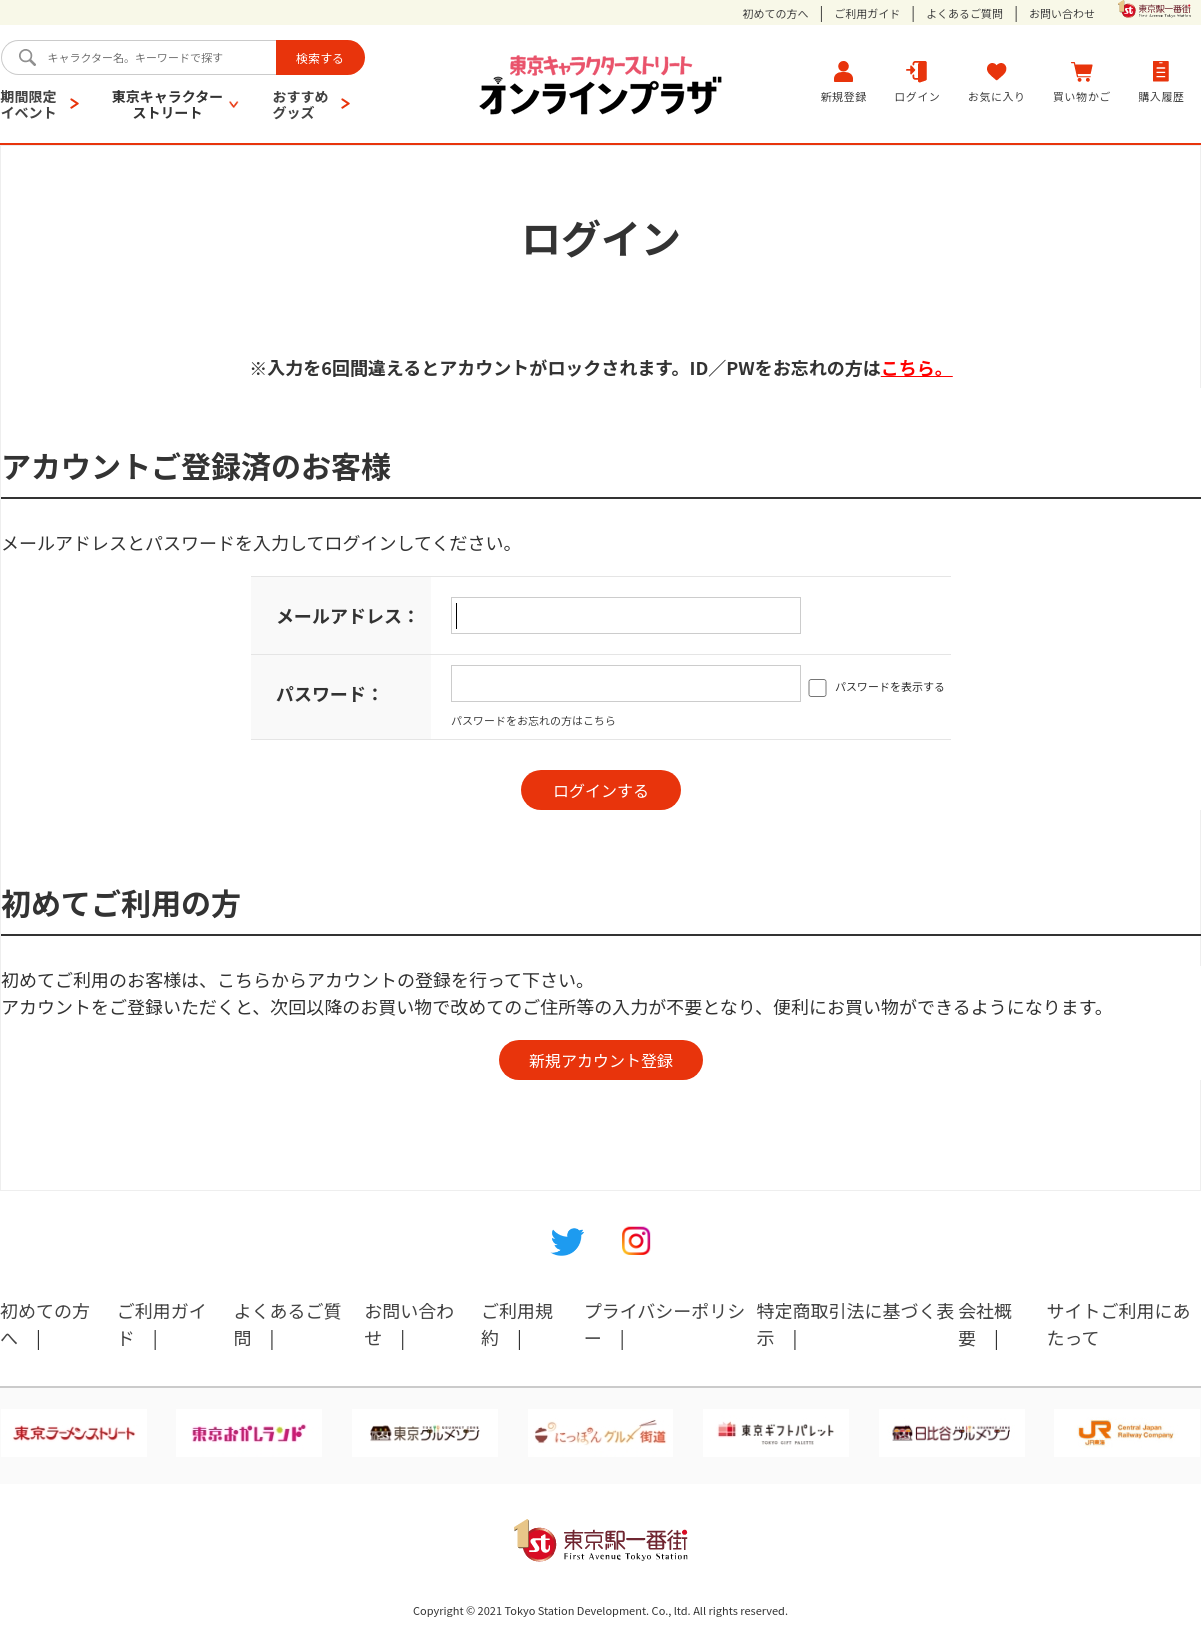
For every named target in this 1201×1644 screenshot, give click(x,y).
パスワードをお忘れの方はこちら (533, 720)
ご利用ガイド (867, 13)
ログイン (917, 81)
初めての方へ (776, 13)
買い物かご (1082, 81)
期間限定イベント (29, 104)
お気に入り (997, 81)
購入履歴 (1161, 81)
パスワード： (330, 693)
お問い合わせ (1062, 13)
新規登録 (844, 81)
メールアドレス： (348, 615)
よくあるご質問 (964, 13)
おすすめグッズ (300, 104)
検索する (320, 57)
